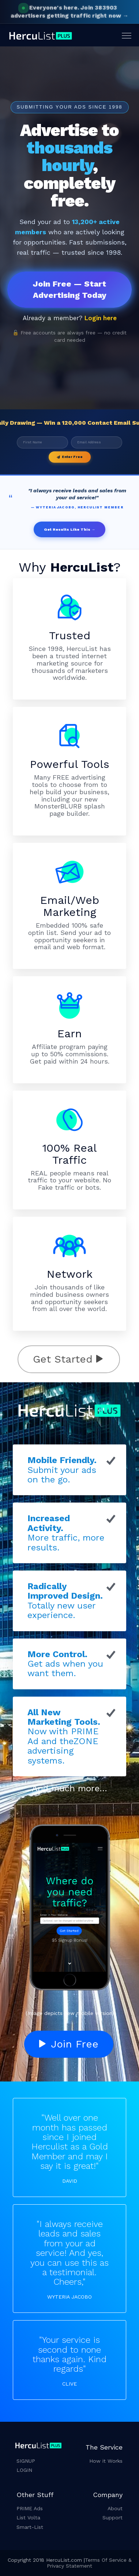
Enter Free (70, 457)
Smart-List (29, 2527)
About (115, 2508)
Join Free (68, 2044)
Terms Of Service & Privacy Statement (89, 2562)
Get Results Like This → (69, 529)
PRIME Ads (29, 2508)
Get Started (68, 1359)
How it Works (106, 2461)
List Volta (28, 2517)
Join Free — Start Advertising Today (69, 289)
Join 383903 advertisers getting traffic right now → (69, 11)
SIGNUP (25, 2461)
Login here (100, 318)
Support (112, 2517)
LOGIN (24, 2470)
